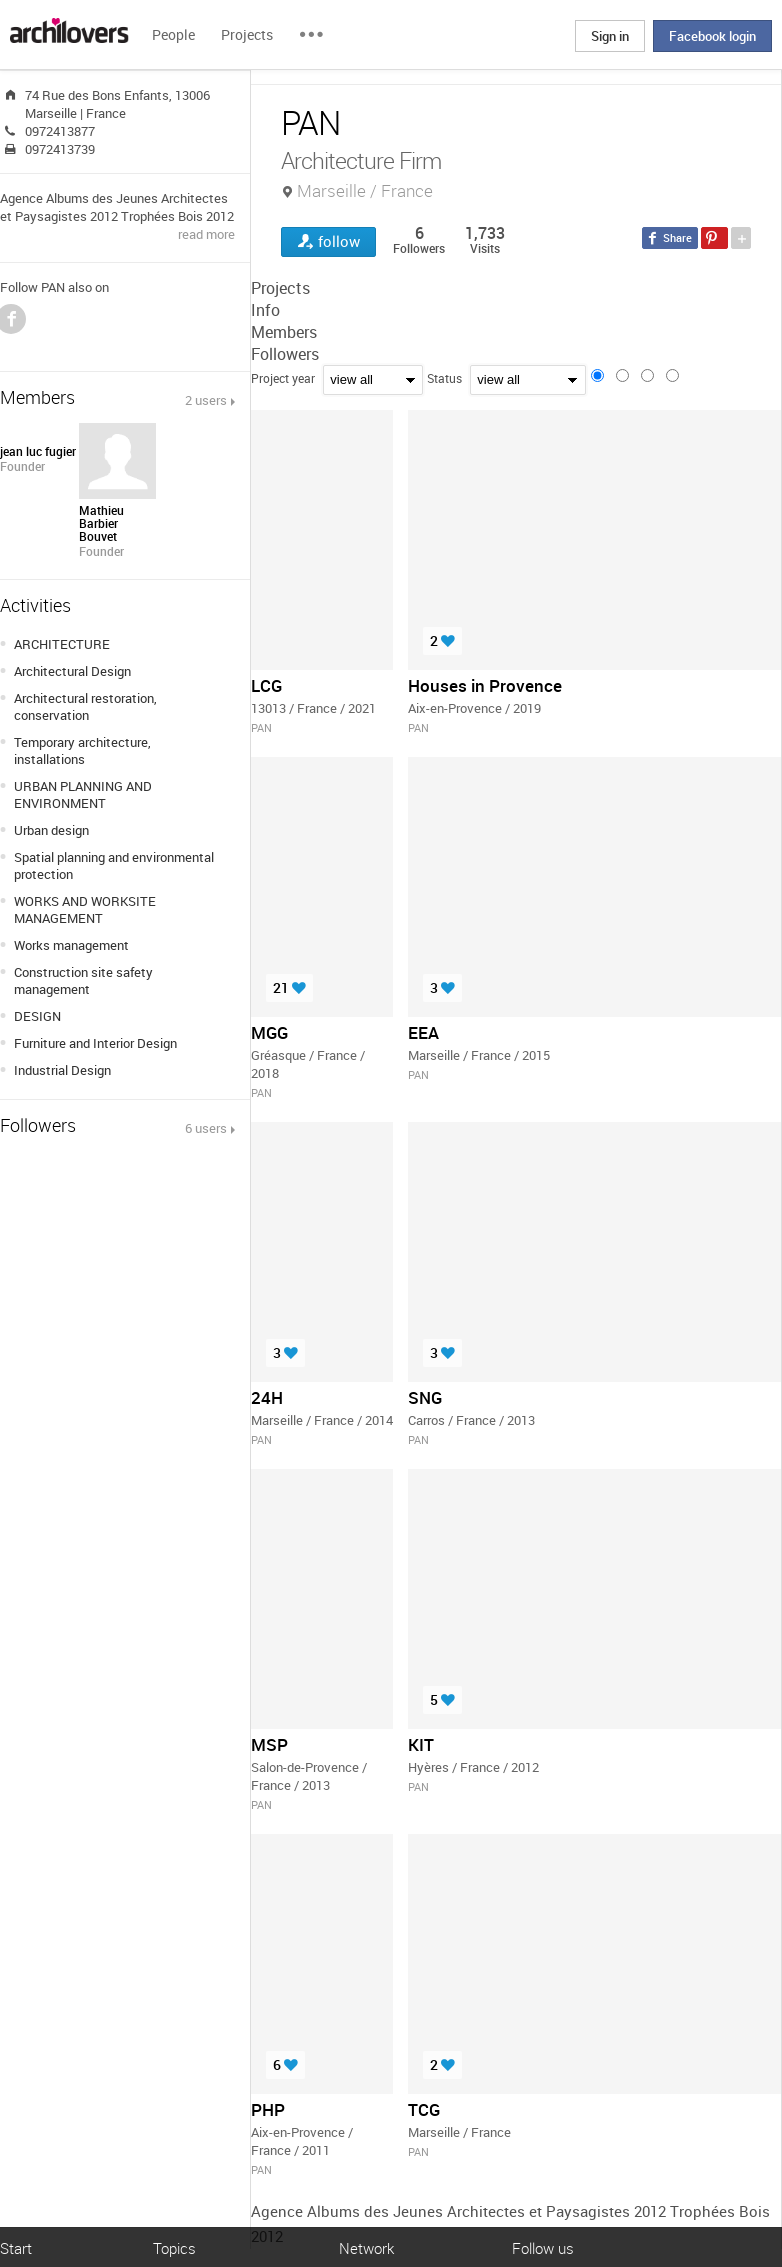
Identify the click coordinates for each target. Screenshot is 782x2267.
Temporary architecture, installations (82, 750)
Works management (71, 945)
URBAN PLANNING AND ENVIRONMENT (83, 794)
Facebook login (712, 36)
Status (444, 378)
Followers (285, 354)
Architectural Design (72, 671)
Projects (247, 34)
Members (284, 332)
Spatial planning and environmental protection (114, 865)
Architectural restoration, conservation (85, 706)
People (173, 34)
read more (206, 234)
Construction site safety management (83, 980)
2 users (206, 400)
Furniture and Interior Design (95, 1043)
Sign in (610, 36)
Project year (283, 378)
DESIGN (37, 1016)
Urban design (51, 830)
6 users (206, 1128)
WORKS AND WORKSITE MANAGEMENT (85, 909)
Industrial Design (62, 1070)
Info (265, 310)
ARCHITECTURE (62, 644)
